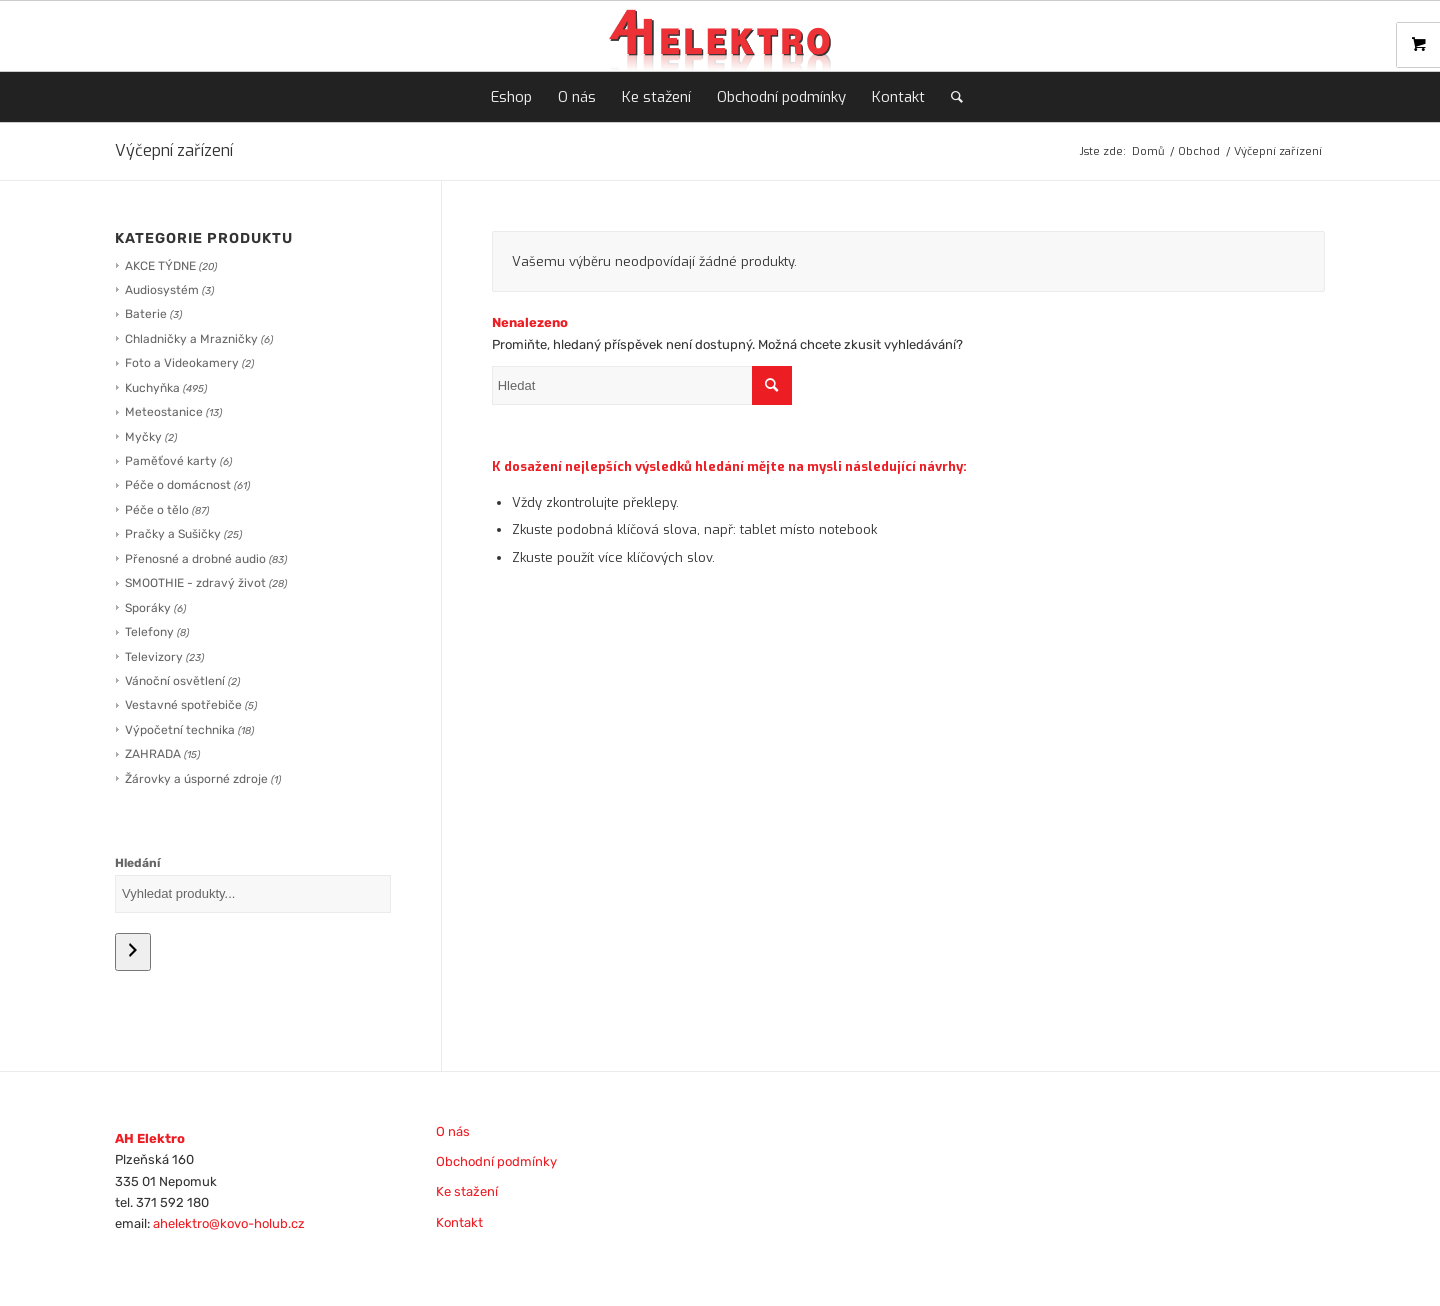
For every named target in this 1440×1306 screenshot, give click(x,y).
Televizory (154, 657)
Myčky (143, 437)
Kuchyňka (152, 388)
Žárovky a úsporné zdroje (196, 779)
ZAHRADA (153, 754)
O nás (453, 1131)
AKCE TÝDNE (160, 266)
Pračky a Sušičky (173, 534)
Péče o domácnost (178, 485)
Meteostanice (164, 412)
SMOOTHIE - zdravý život (195, 583)
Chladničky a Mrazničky (191, 339)
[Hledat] (950, 97)
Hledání (137, 863)
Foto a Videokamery (182, 363)
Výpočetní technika (180, 730)
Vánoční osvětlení (175, 681)
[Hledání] (133, 952)
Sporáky (148, 608)
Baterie (146, 314)
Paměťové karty (171, 461)
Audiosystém (162, 290)
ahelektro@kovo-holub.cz (229, 1223)
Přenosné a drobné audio (195, 559)
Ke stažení (467, 1191)
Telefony (149, 632)
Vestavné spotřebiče (183, 705)
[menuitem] (511, 97)
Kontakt (459, 1222)
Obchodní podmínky (496, 1161)
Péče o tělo (157, 510)
